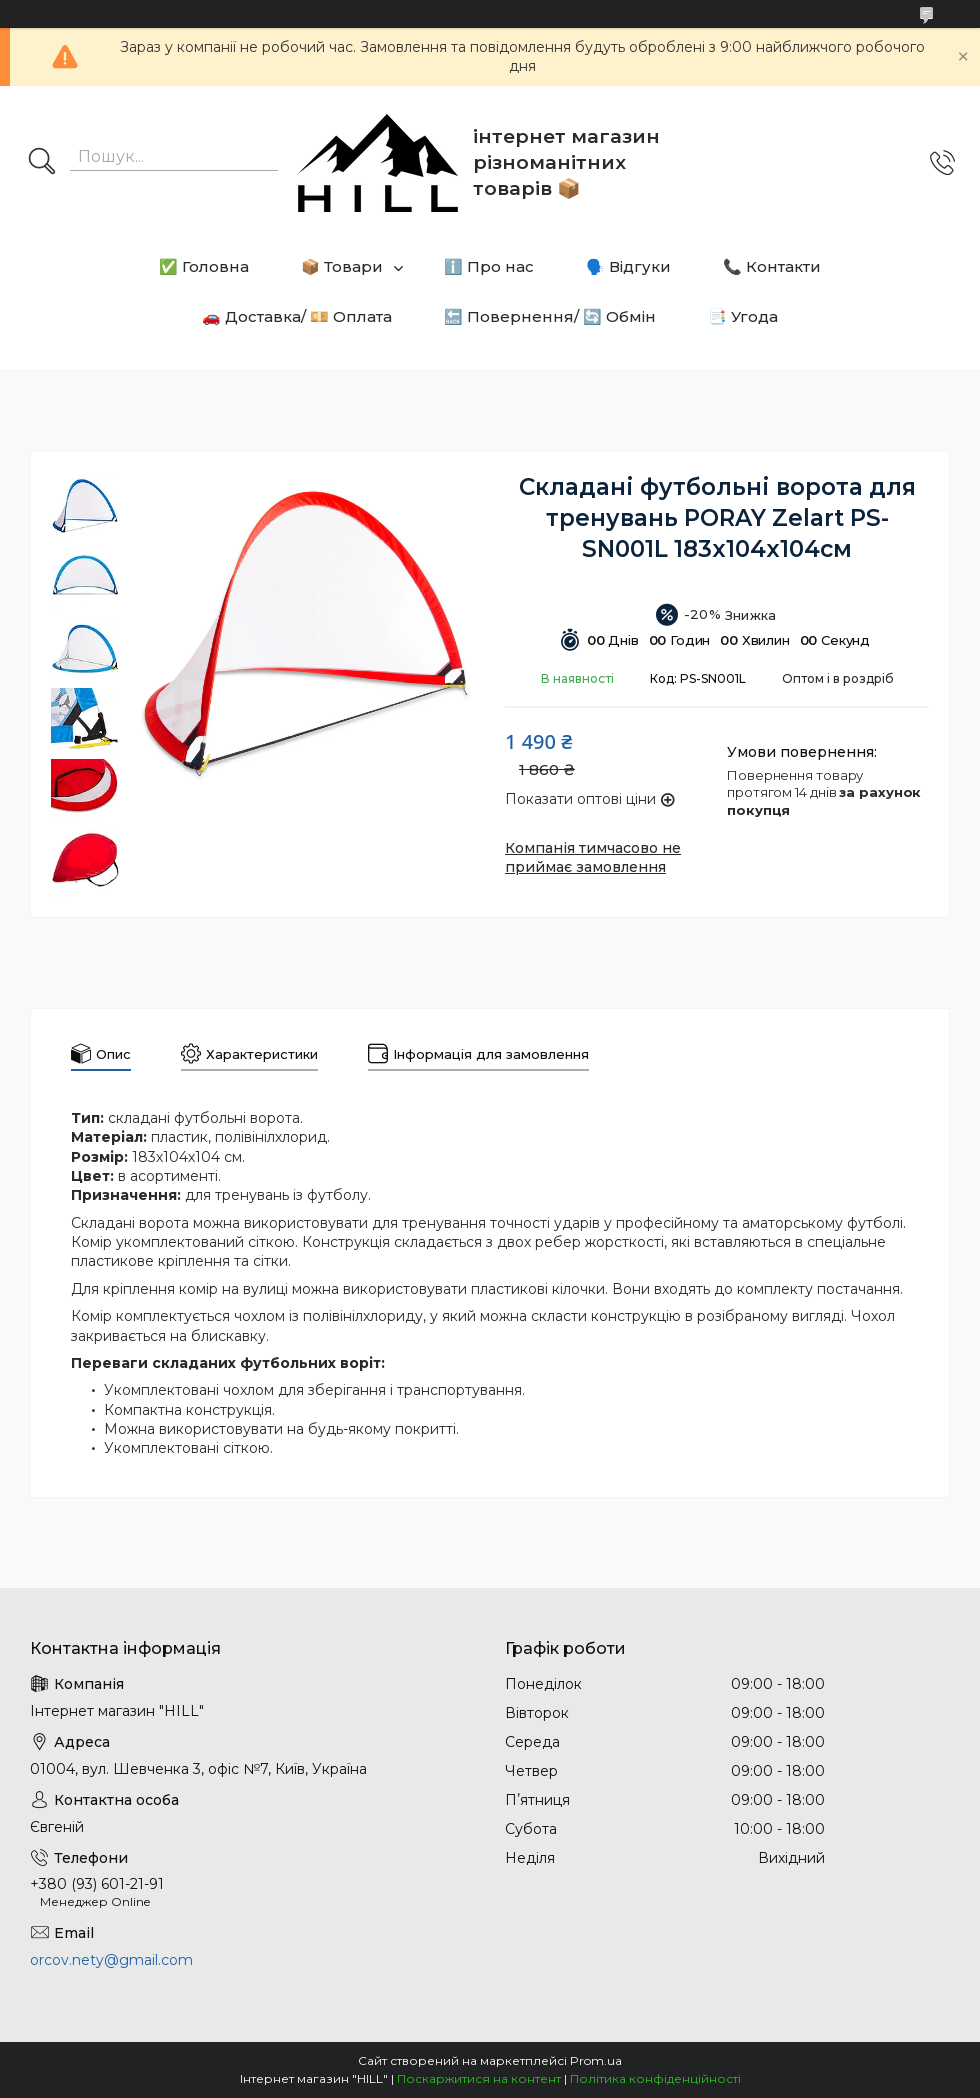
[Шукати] (42, 163)
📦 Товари (342, 266)
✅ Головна (204, 266)
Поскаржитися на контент (479, 2078)
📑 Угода (743, 316)
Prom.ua (596, 2060)
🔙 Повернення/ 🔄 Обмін (550, 316)
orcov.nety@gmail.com (111, 1960)
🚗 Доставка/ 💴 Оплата (297, 316)
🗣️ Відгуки (628, 266)
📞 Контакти (772, 266)
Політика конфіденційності (655, 2078)
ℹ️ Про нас (489, 266)
